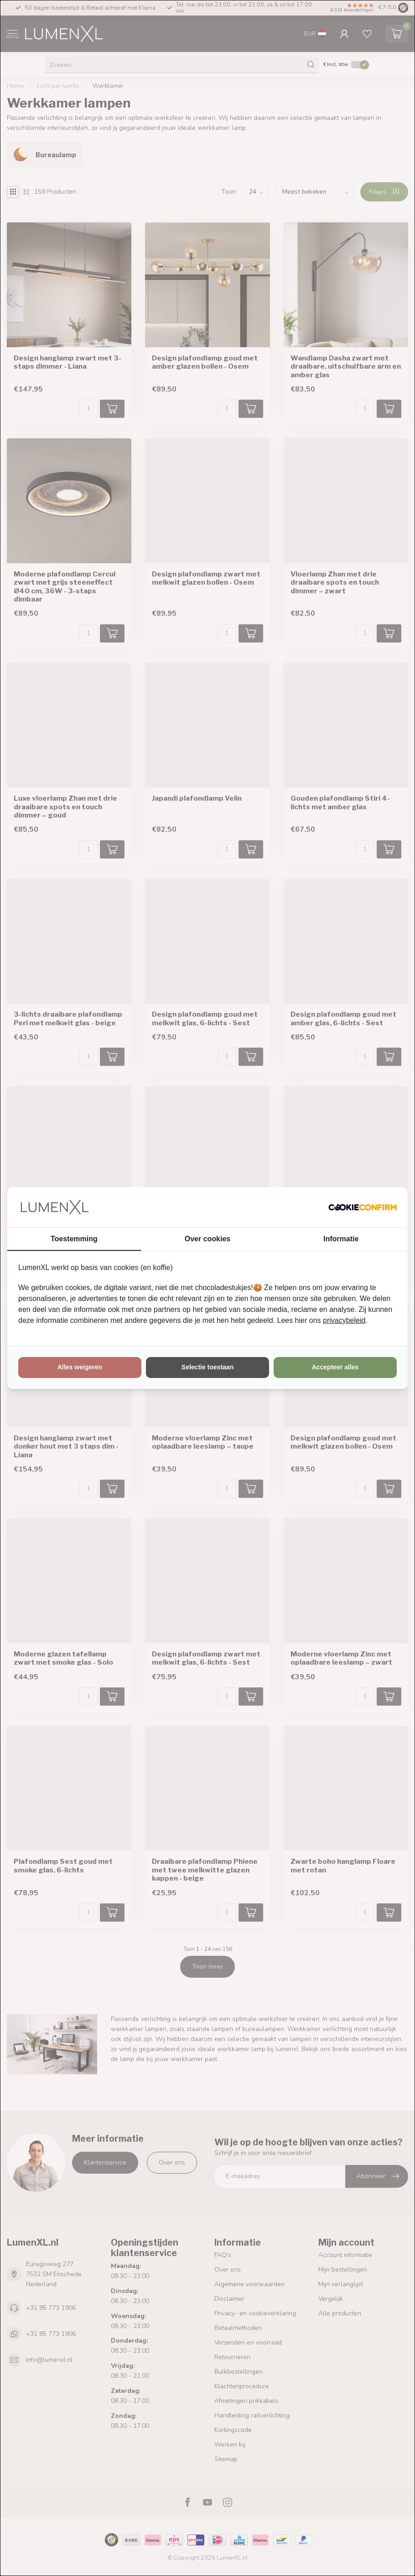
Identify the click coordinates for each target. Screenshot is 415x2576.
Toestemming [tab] (74, 1239)
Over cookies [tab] (208, 1239)
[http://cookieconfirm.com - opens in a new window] (362, 1207)
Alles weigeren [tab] (79, 1367)
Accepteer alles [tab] (335, 1367)
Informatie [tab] (340, 1239)
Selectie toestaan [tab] (207, 1367)
